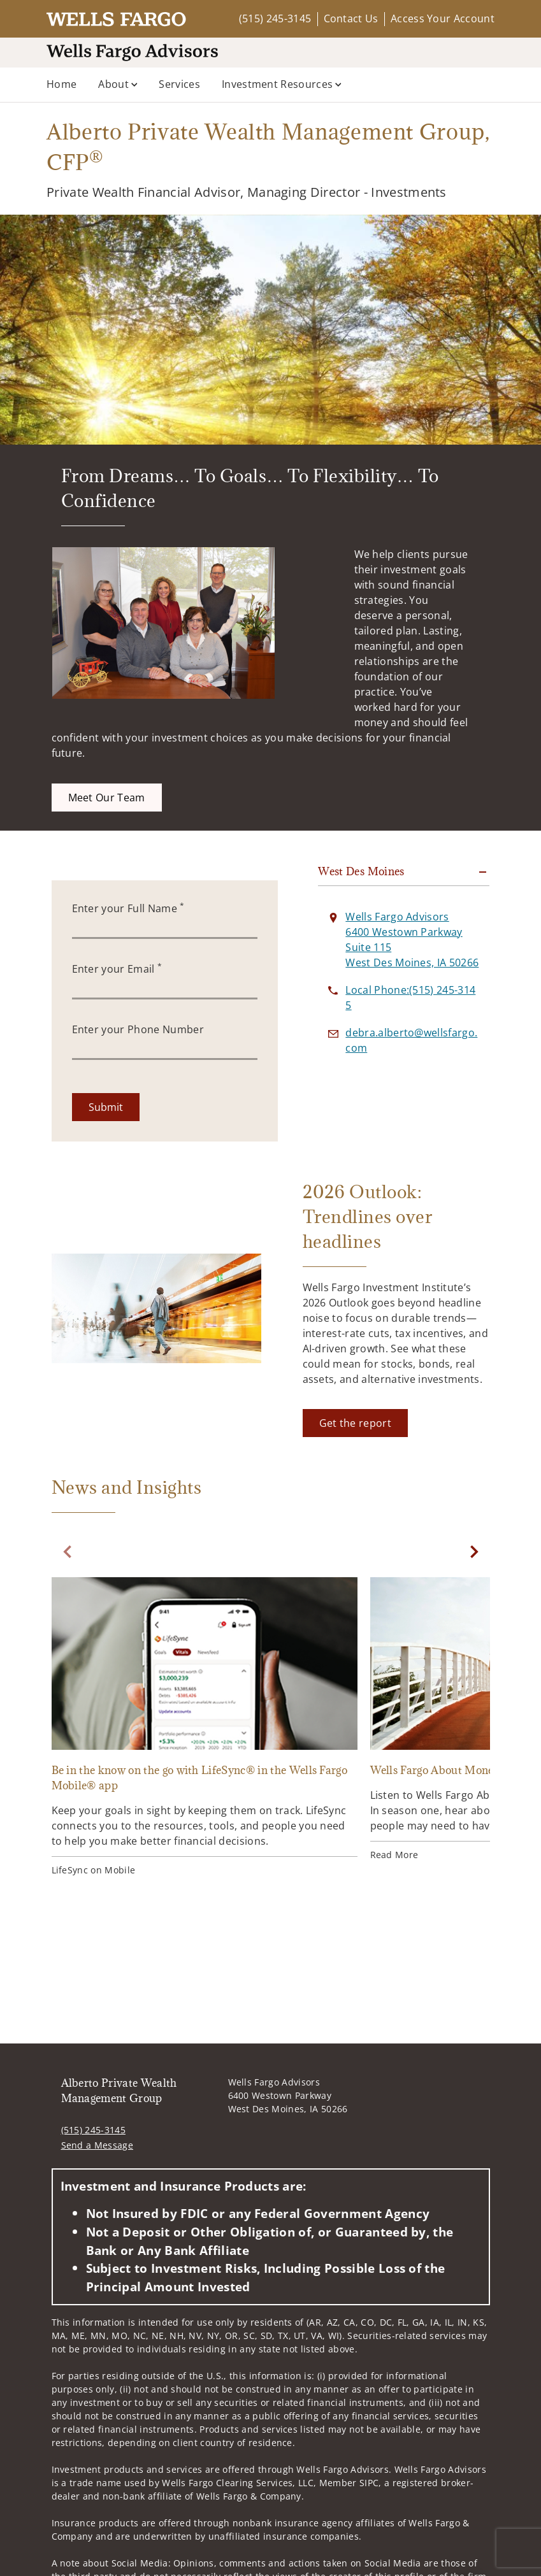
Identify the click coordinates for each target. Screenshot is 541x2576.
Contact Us (351, 18)
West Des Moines (361, 871)
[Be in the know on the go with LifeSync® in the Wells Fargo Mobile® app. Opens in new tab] (204, 1728)
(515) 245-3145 (275, 18)
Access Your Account (442, 18)
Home (61, 84)
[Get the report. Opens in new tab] (355, 1423)
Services (179, 84)
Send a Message (97, 2145)
